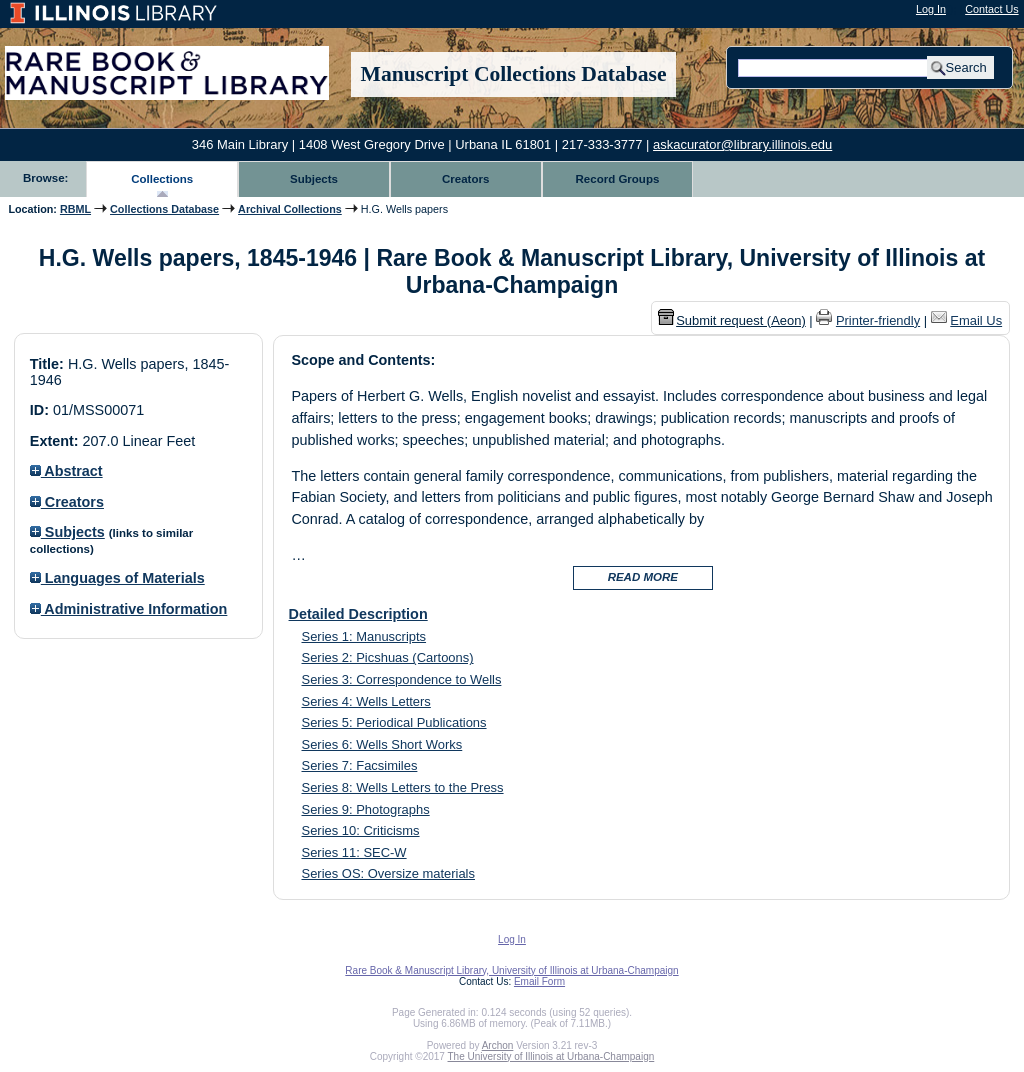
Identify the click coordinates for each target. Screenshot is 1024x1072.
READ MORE (643, 577)
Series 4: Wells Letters (366, 701)
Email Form (539, 981)
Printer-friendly (878, 320)
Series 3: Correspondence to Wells (402, 679)
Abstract (66, 471)
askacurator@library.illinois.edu (742, 144)
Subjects (314, 179)
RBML (75, 209)
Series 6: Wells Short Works (382, 744)
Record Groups (618, 179)
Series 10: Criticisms (361, 830)
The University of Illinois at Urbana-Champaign (551, 1056)
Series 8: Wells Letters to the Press (403, 787)
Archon (498, 1045)
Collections (162, 179)
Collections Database (164, 209)
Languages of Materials (117, 578)
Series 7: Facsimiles (360, 765)
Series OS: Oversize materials (388, 873)
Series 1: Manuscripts (364, 636)
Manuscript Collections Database (514, 74)
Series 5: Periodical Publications (394, 722)
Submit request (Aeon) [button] (732, 320)
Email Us (976, 320)
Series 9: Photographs (366, 809)
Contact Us (991, 9)
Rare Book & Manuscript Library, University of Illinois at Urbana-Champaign (511, 970)
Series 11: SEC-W (354, 852)
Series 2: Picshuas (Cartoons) (388, 657)
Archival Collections (290, 209)
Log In (931, 9)
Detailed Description (358, 614)
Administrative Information (129, 609)
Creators (465, 179)
